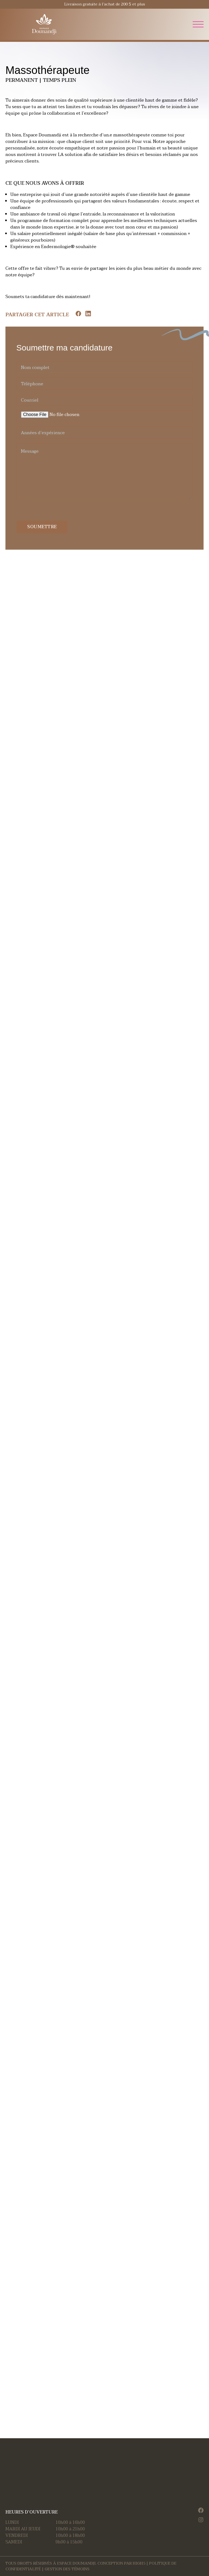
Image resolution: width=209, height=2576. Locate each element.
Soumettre (42, 527)
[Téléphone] (104, 384)
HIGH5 (139, 2563)
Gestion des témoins (67, 2569)
